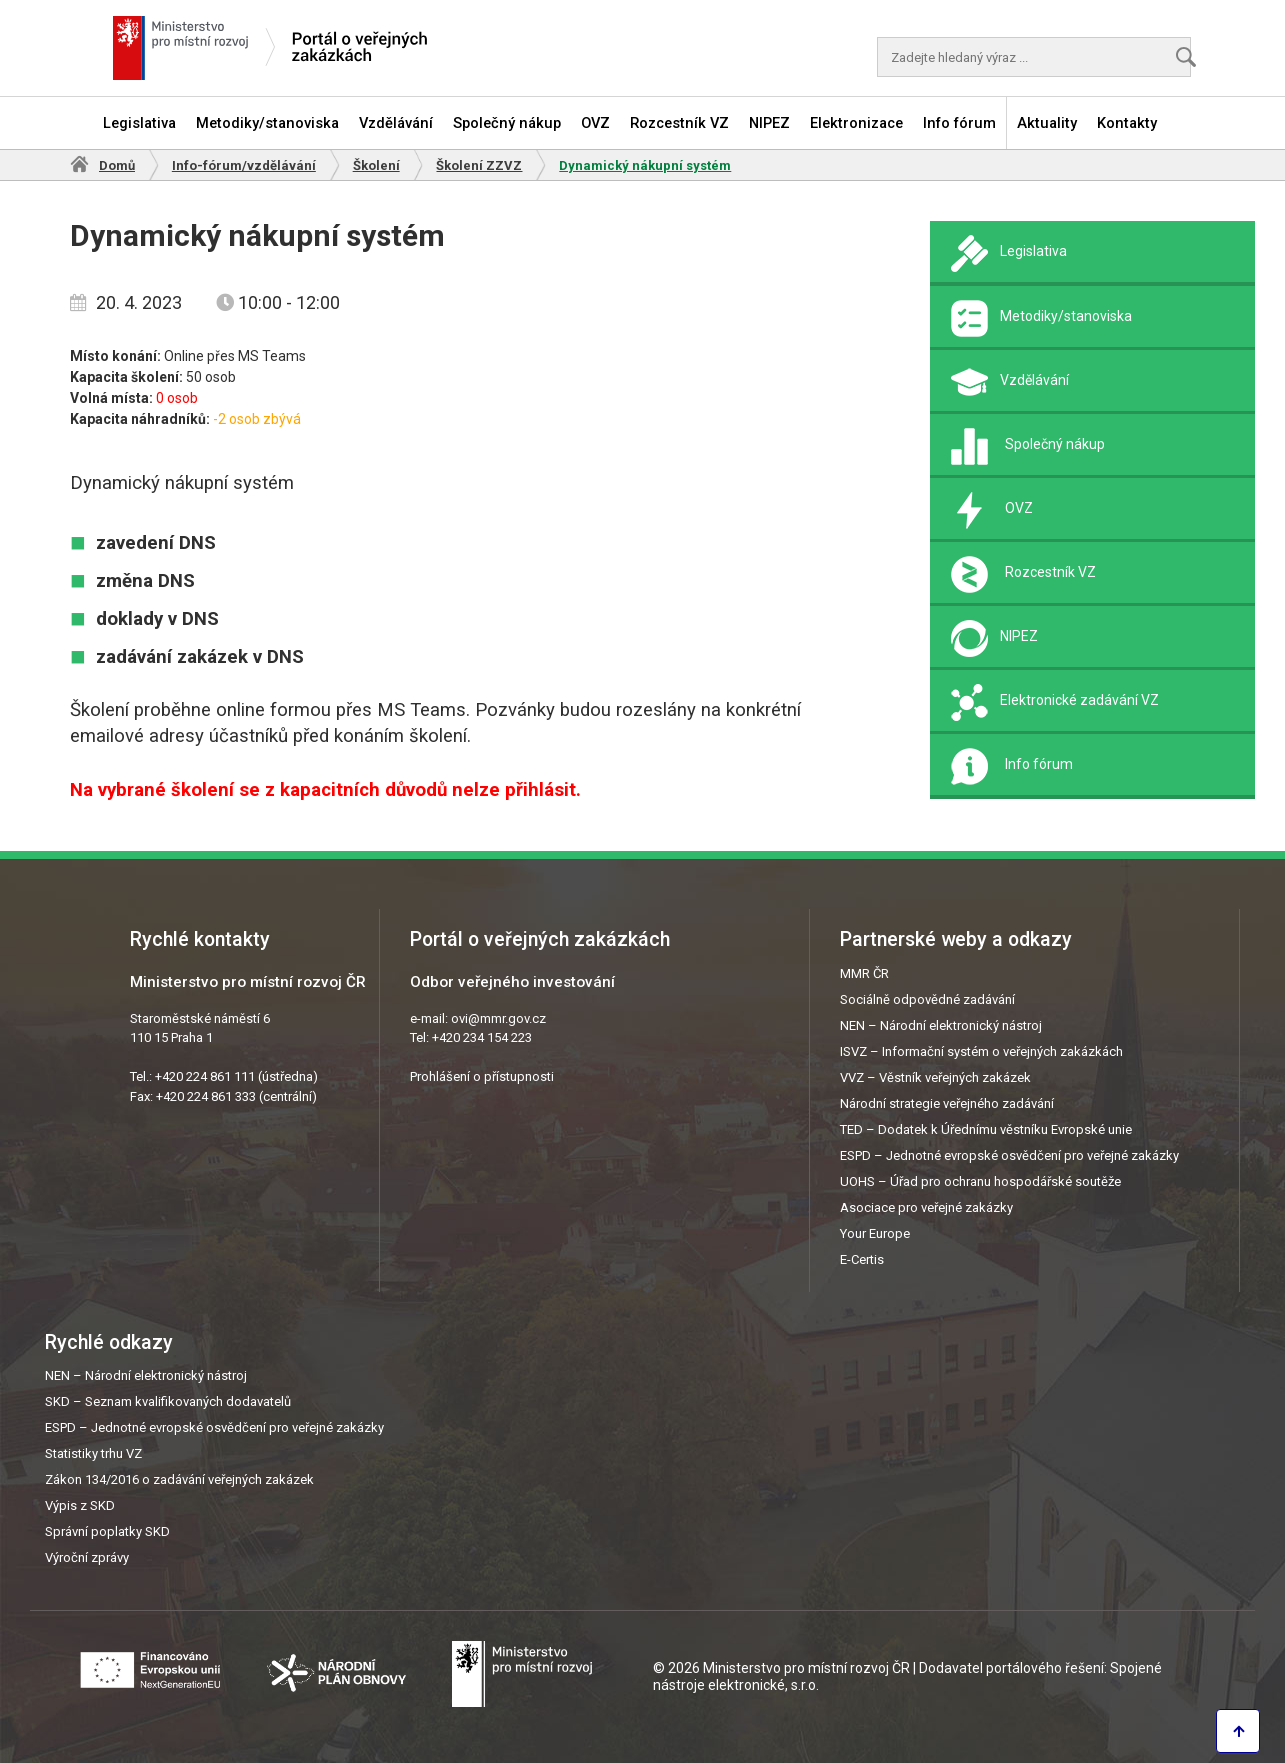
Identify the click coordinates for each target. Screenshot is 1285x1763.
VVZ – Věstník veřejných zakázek (935, 1077)
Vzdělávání (396, 123)
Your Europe (875, 1233)
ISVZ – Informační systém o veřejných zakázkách (981, 1051)
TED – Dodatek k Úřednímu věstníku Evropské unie (986, 1129)
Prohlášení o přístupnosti (482, 1076)
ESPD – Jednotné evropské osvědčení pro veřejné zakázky (1009, 1155)
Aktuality (1047, 123)
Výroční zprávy (87, 1557)
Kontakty (1127, 123)
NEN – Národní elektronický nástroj (941, 1025)
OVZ (595, 123)
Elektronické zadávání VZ (1079, 700)
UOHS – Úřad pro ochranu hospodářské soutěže (980, 1181)
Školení (376, 165)
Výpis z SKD (80, 1505)
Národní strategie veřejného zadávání (947, 1103)
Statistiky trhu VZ (93, 1453)
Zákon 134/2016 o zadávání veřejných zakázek (179, 1479)
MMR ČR (864, 973)
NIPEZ (769, 123)
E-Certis (862, 1259)
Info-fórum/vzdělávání (244, 165)
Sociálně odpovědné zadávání (927, 999)
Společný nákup (507, 123)
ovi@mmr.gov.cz (498, 1018)
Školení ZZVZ (479, 165)
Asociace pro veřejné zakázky (926, 1207)
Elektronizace (856, 123)
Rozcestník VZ (679, 123)
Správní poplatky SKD (107, 1531)
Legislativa (139, 123)
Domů (117, 165)
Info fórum (959, 123)
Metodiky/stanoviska (267, 123)
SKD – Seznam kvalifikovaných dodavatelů (168, 1401)
